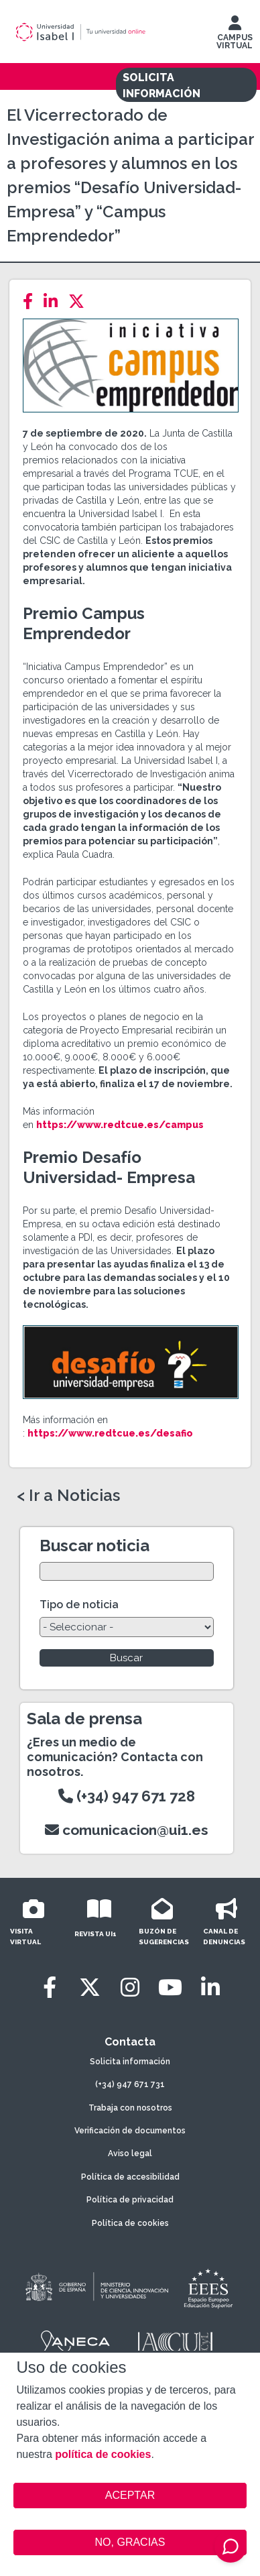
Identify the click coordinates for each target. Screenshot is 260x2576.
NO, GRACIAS (130, 2542)
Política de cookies (130, 2223)
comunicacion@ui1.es (126, 1830)
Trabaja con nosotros (130, 2108)
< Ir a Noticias (68, 1496)
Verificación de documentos (130, 2130)
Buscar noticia (94, 1545)
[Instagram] (130, 1987)
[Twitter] (80, 301)
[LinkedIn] (55, 301)
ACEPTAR (130, 2495)
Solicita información (130, 2061)
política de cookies (103, 2454)
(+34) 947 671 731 (130, 2084)
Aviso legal (130, 2153)
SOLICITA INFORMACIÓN (161, 85)
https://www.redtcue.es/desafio (110, 1433)
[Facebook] (32, 301)
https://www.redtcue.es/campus (120, 1124)
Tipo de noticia (79, 1604)
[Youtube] (170, 1987)
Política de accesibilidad (130, 2177)
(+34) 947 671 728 (126, 1796)
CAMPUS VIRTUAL (234, 35)
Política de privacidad (130, 2199)
